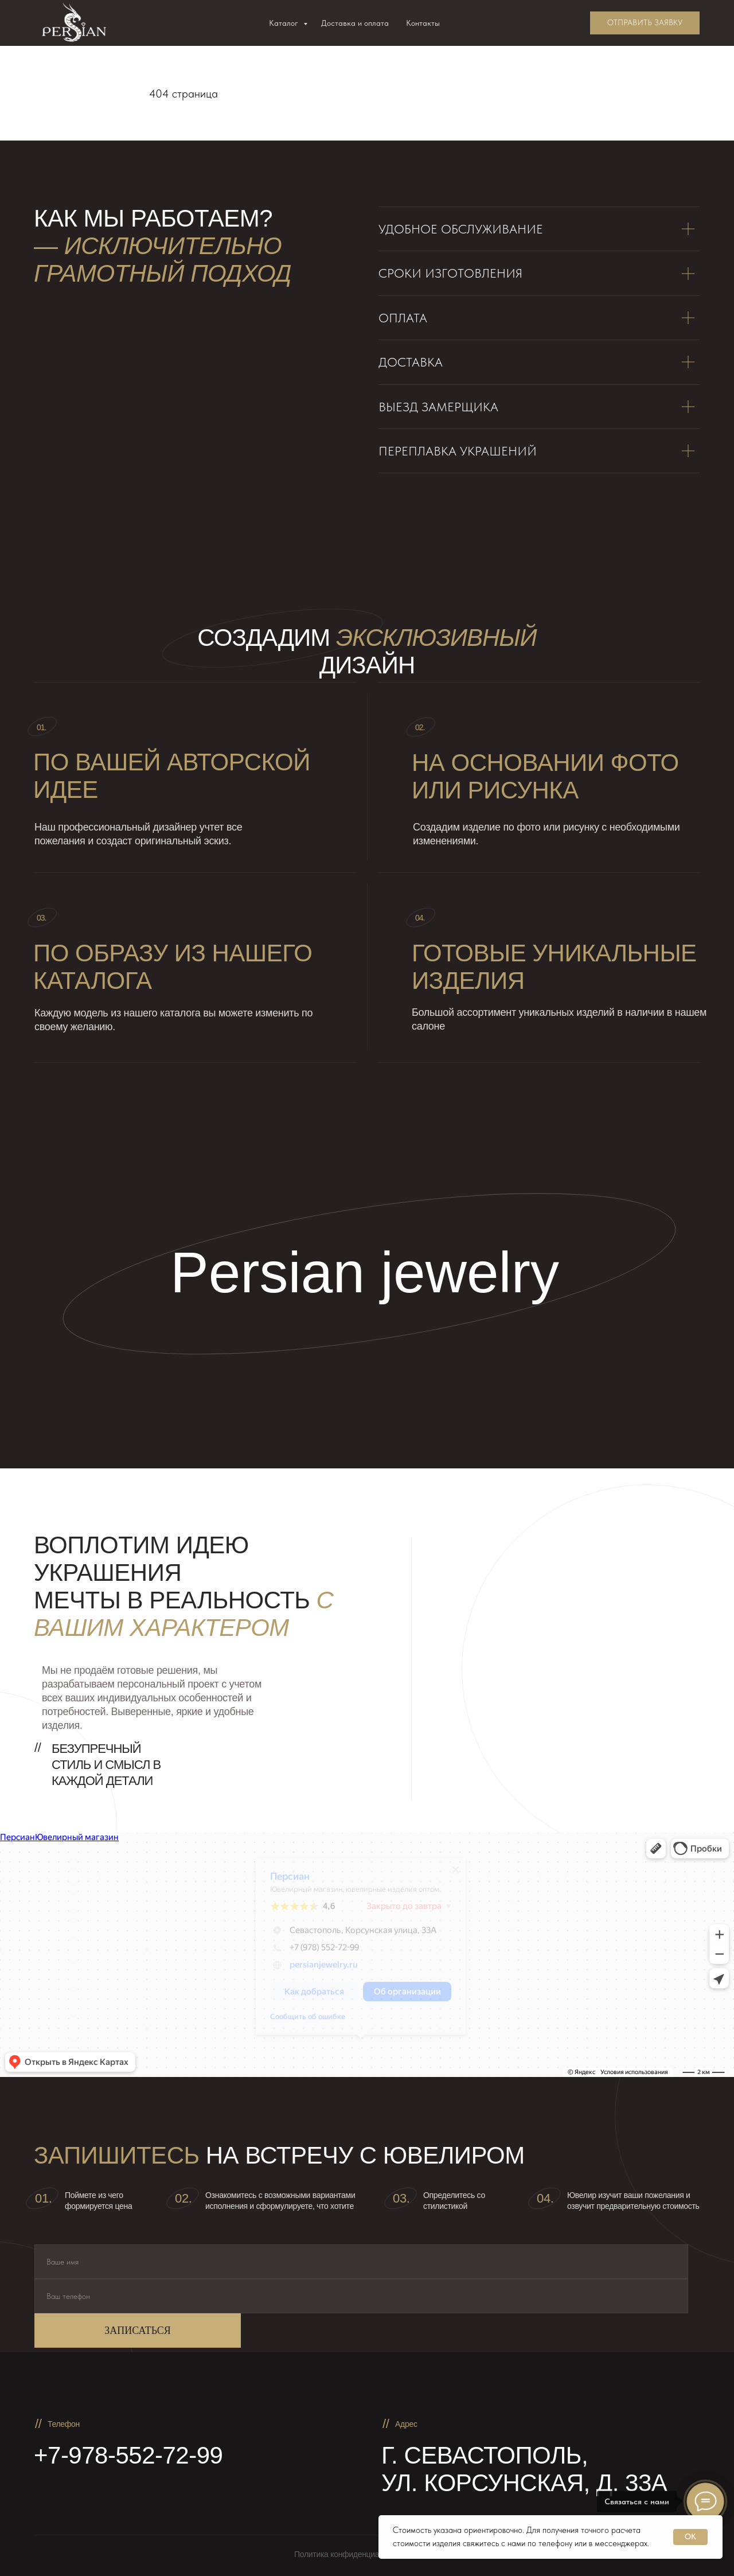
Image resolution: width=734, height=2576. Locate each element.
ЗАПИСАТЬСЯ (137, 2330)
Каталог (284, 23)
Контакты (423, 23)
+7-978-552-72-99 (128, 2455)
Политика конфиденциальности (351, 2554)
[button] (645, 22)
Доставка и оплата (355, 23)
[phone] (361, 2296)
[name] (361, 2261)
